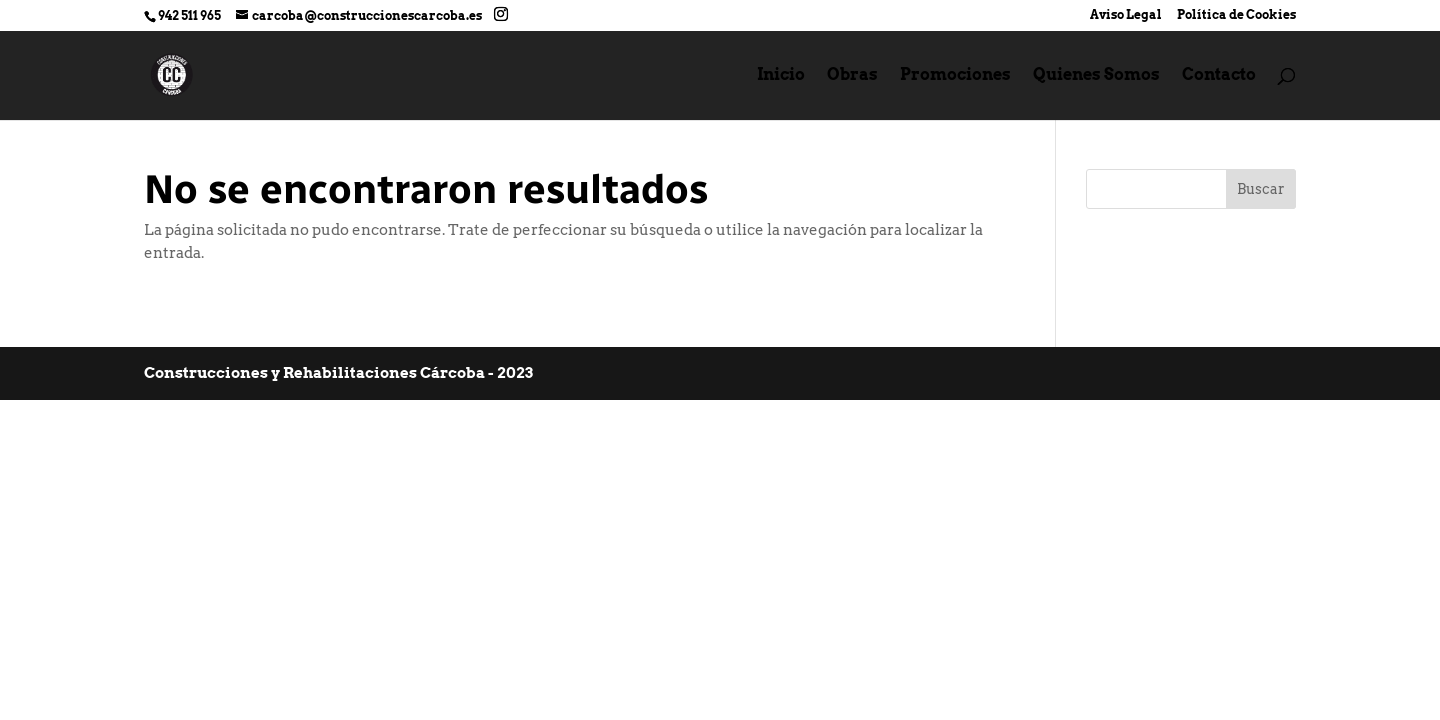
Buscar (1261, 189)
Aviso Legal (1126, 15)
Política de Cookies (1236, 15)
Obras (852, 76)
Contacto (1219, 76)
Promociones (955, 76)
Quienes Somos (1096, 76)
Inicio (781, 76)
